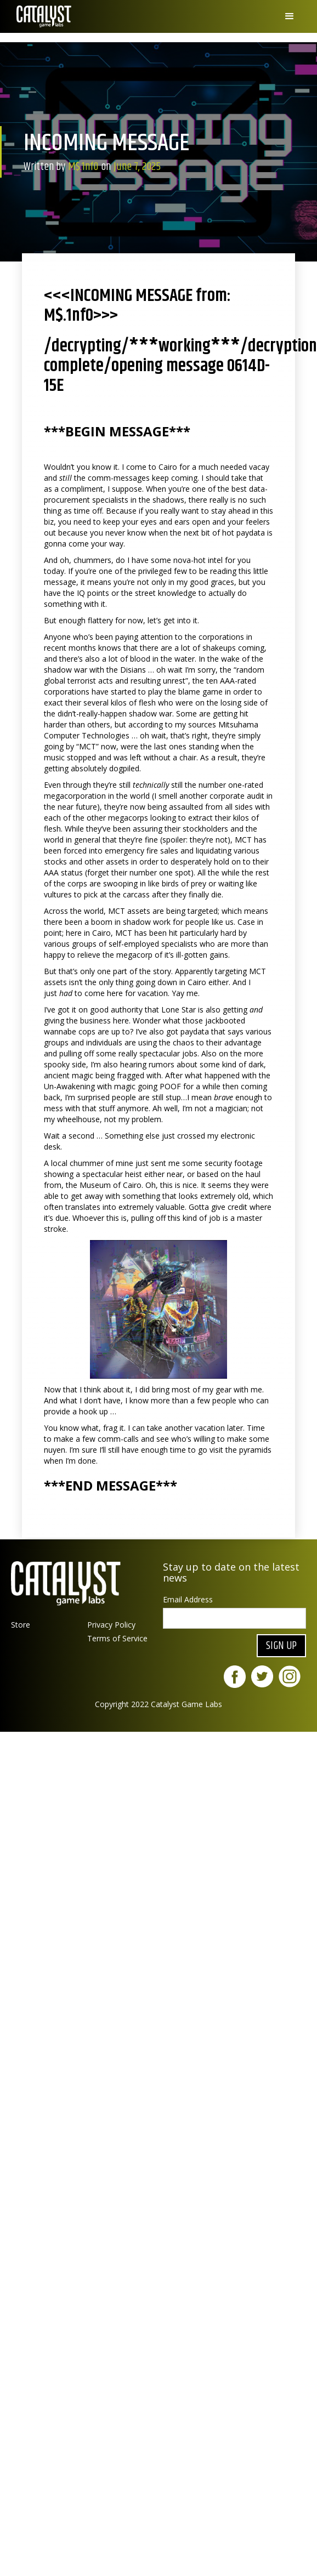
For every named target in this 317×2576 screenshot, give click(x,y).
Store (20, 1624)
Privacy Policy (111, 1624)
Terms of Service (117, 1638)
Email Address (188, 1599)
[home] (41, 16)
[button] (289, 16)
